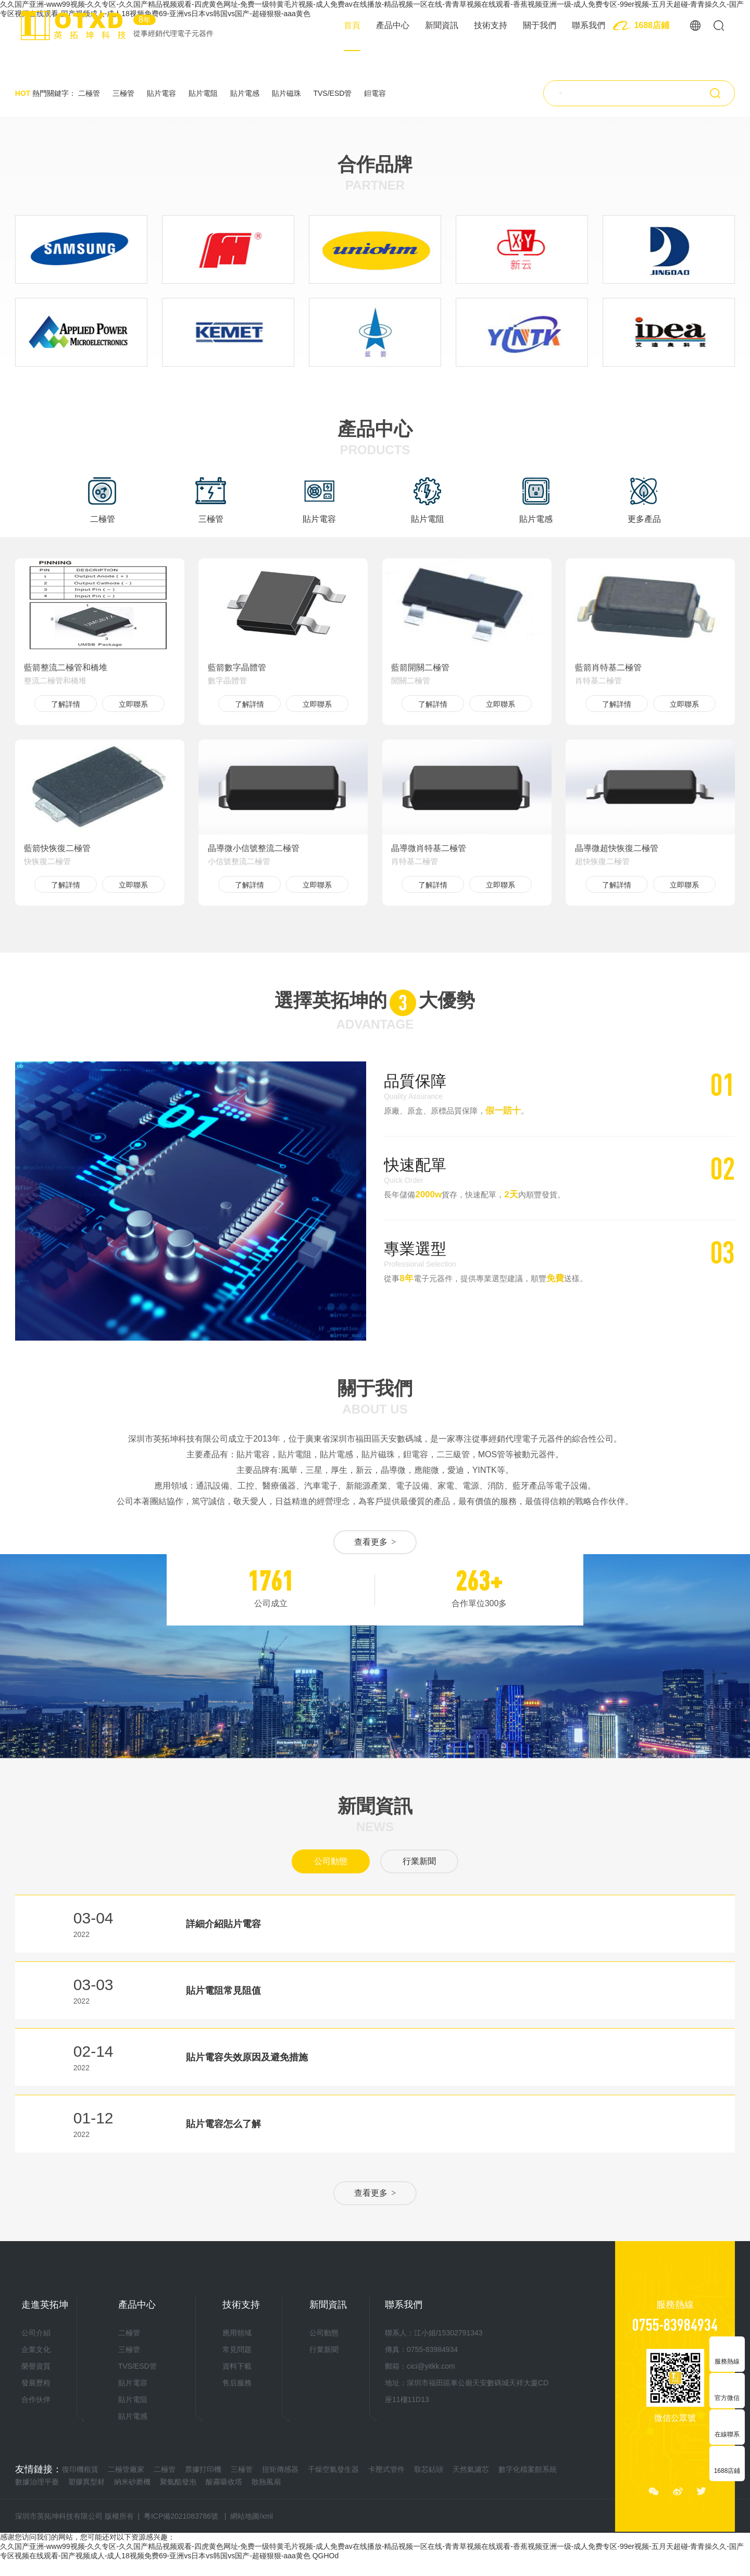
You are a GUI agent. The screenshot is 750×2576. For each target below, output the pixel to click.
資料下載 (237, 2366)
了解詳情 (65, 704)
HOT (23, 93)
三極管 (123, 93)
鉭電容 (375, 93)
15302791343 (460, 2333)
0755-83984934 (675, 2324)
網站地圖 (244, 2516)
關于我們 (539, 25)
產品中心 (392, 25)
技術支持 (490, 25)
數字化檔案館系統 (527, 2469)
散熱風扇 (266, 2482)
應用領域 (237, 2333)
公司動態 (330, 1861)
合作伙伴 (36, 2399)
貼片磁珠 (286, 93)
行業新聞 (419, 1861)
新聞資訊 (441, 25)
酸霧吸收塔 (224, 2482)
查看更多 (375, 1541)
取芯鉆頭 (428, 2469)
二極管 (89, 93)
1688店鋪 (651, 25)
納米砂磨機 (132, 2482)
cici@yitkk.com (431, 2366)
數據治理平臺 (37, 2482)
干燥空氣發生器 (333, 2469)
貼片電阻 (203, 93)
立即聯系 (133, 704)
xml (267, 2516)
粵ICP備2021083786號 (181, 2516)
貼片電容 (161, 93)
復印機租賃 (80, 2469)
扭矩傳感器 (280, 2469)
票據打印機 (203, 2469)
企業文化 (36, 2349)
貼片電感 (244, 93)
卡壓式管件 (386, 2469)
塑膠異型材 (86, 2482)
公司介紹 (36, 2333)
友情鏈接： (38, 2469)
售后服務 (237, 2383)
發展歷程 (36, 2383)
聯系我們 (588, 25)
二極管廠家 (126, 2469)
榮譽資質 (36, 2366)
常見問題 (237, 2349)
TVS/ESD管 (332, 93)
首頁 (352, 25)
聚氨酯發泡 (178, 2482)
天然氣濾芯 (471, 2469)
